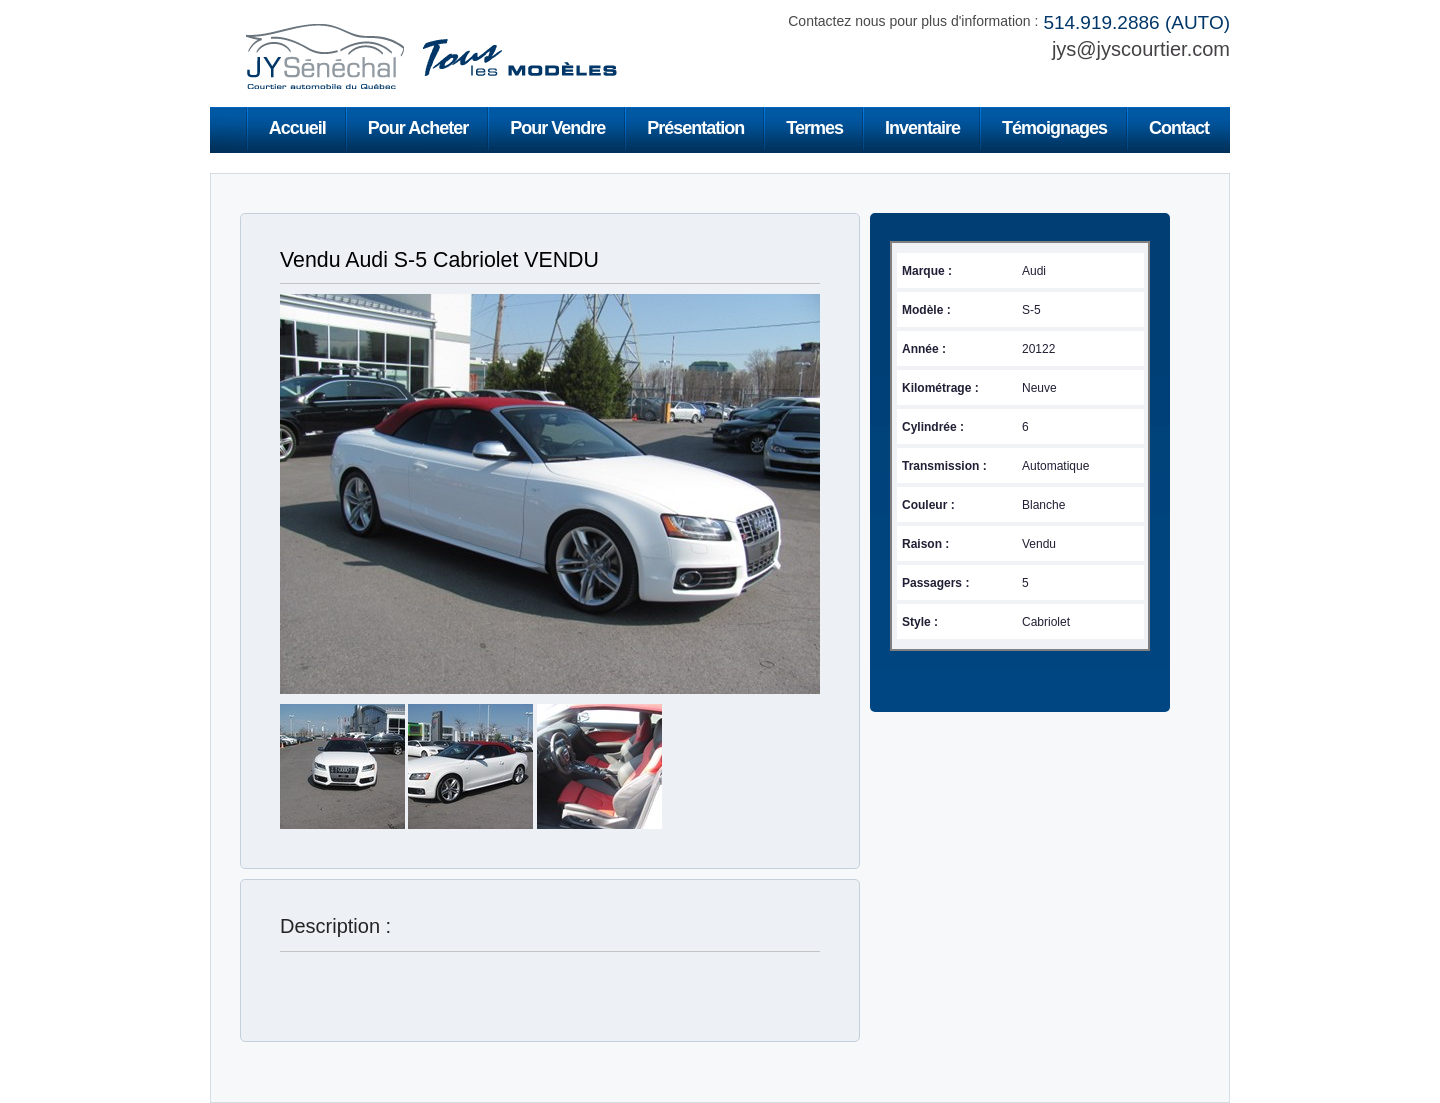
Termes (814, 128)
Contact (1179, 128)
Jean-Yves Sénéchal (430, 56)
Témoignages (1054, 128)
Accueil (297, 128)
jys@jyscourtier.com (1141, 49)
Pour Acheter (418, 128)
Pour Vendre (557, 128)
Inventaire (922, 128)
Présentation (695, 128)
